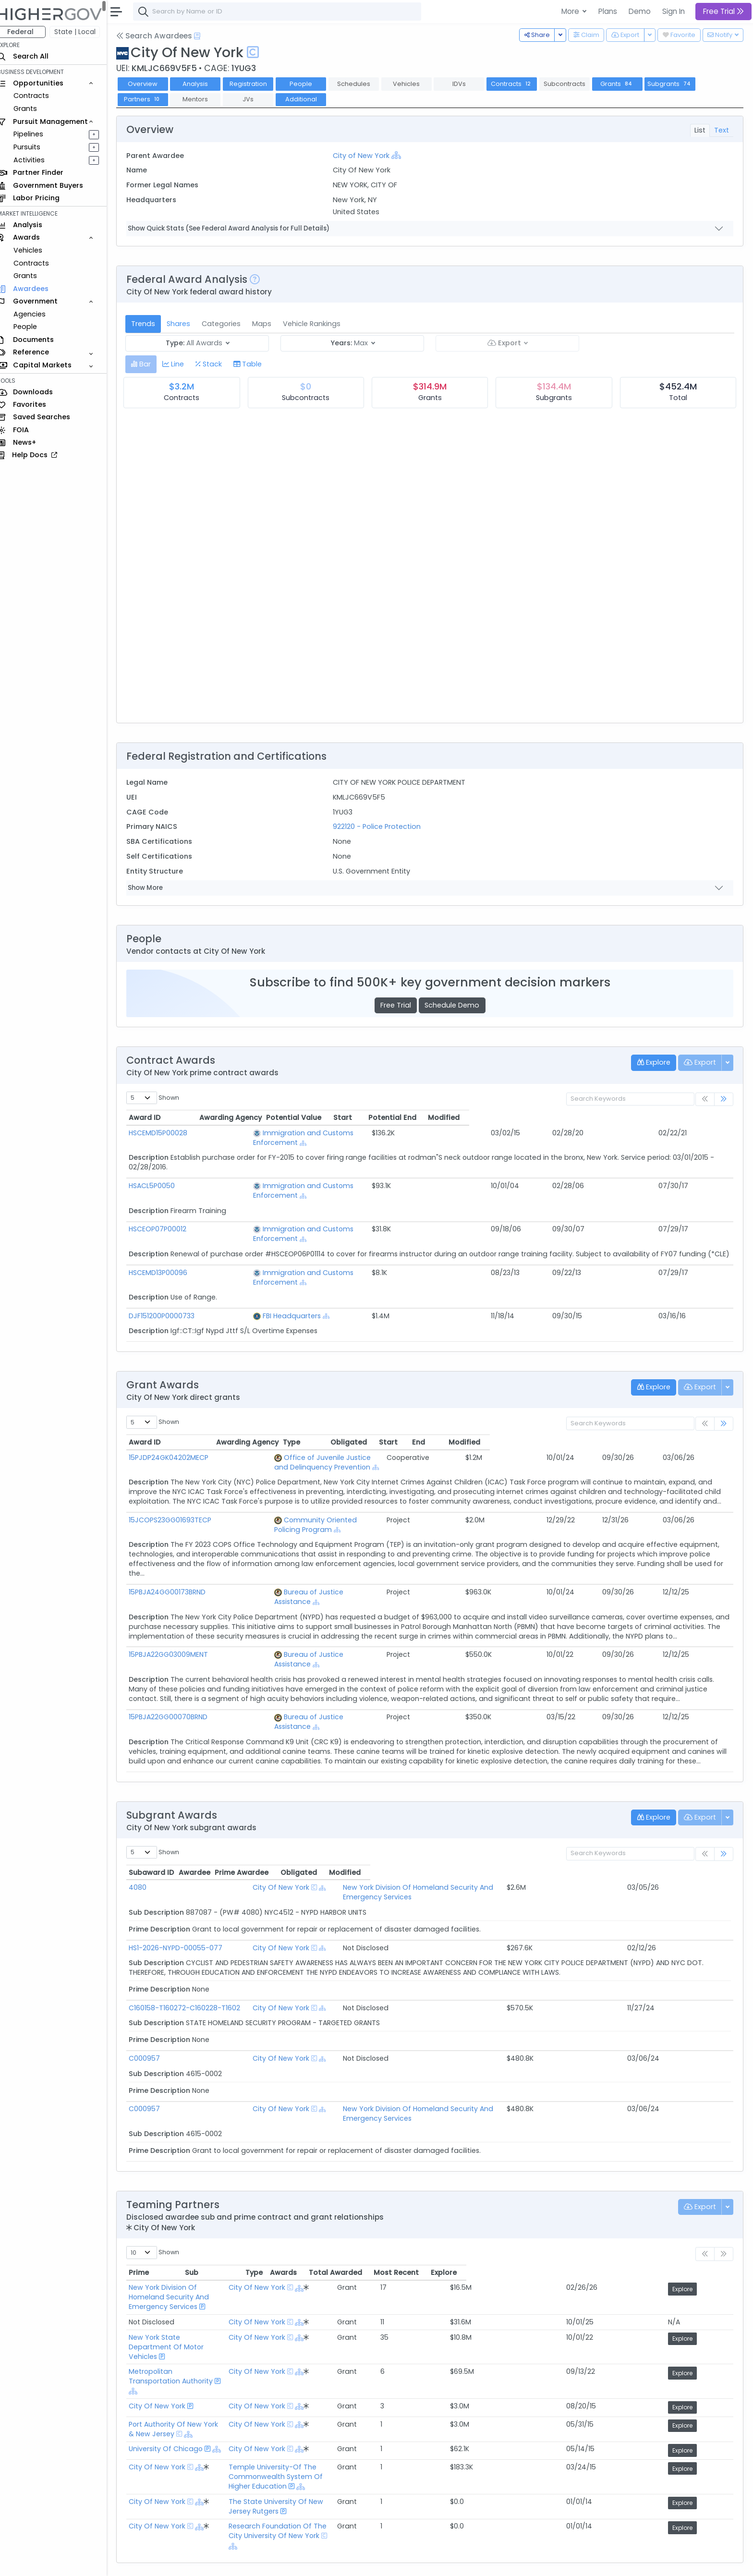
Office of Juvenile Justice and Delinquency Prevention (343, 1429)
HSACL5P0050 (160, 1176)
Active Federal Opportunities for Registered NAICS (221, 2512)
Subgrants (678, 84)
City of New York (366, 155)
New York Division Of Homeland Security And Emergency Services (474, 1810)
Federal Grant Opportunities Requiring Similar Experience (232, 2463)
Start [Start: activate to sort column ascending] (556, 1117)
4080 (146, 1810)
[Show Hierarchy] (401, 155)
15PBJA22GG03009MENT (177, 1597)
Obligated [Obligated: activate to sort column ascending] (562, 1413)
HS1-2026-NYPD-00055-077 (184, 1861)
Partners (151, 99)
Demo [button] (640, 11)
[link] (723, 1099)
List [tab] (699, 130)
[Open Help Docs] (206, 36)
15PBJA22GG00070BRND (176, 1649)
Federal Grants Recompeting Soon (195, 2488)
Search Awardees (163, 36)
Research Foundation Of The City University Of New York (405, 2365)
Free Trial (400, 1005)
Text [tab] (721, 130)
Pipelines (37, 134)
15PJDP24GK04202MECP (177, 1429)
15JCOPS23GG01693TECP (178, 1481)
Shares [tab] (187, 323)
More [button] (571, 11)
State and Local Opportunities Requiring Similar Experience (236, 2476)
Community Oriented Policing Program (317, 1481)
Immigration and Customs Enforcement (312, 1133)
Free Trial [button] (723, 11)
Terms (200, 2562)
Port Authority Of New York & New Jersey (205, 2286)
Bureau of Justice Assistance (300, 1544)
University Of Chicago (174, 2304)
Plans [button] (607, 11)
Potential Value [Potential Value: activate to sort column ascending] (482, 1117)
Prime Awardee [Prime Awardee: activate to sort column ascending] (391, 1795)
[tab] (149, 364)
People (34, 326)
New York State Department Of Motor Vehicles (216, 2231)
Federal (29, 31)
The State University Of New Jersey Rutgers (383, 2347)
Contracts (40, 95)
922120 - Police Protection (382, 826)
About (137, 2562)
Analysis (204, 84)
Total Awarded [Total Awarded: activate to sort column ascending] (602, 2176)
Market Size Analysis (169, 2500)
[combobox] (286, 11)
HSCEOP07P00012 (166, 1210)
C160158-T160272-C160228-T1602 (193, 1921)
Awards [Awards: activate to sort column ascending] (549, 2176)
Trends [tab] (152, 323)
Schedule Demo (456, 1005)
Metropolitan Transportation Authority (202, 2250)
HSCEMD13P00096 (166, 1253)
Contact (168, 2562)
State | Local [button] (83, 31)
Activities (37, 160)
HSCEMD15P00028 (166, 1133)
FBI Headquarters (273, 1287)
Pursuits (35, 147)
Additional (309, 99)
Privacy (229, 2562)
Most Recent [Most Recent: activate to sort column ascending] (663, 2176)
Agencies (38, 314)
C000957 (153, 1972)
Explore (712, 2193)
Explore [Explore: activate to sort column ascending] (711, 2176)
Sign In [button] (673, 11)
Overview (151, 84)
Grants (34, 108)
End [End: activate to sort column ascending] (647, 1413)
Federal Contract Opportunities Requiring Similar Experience (238, 2451)
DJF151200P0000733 (170, 1287)
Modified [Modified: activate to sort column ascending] (691, 1117)
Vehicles (36, 250)
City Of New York (301, 1810)
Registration (256, 84)
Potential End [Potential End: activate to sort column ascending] (617, 1117)
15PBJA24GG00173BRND (175, 1544)
